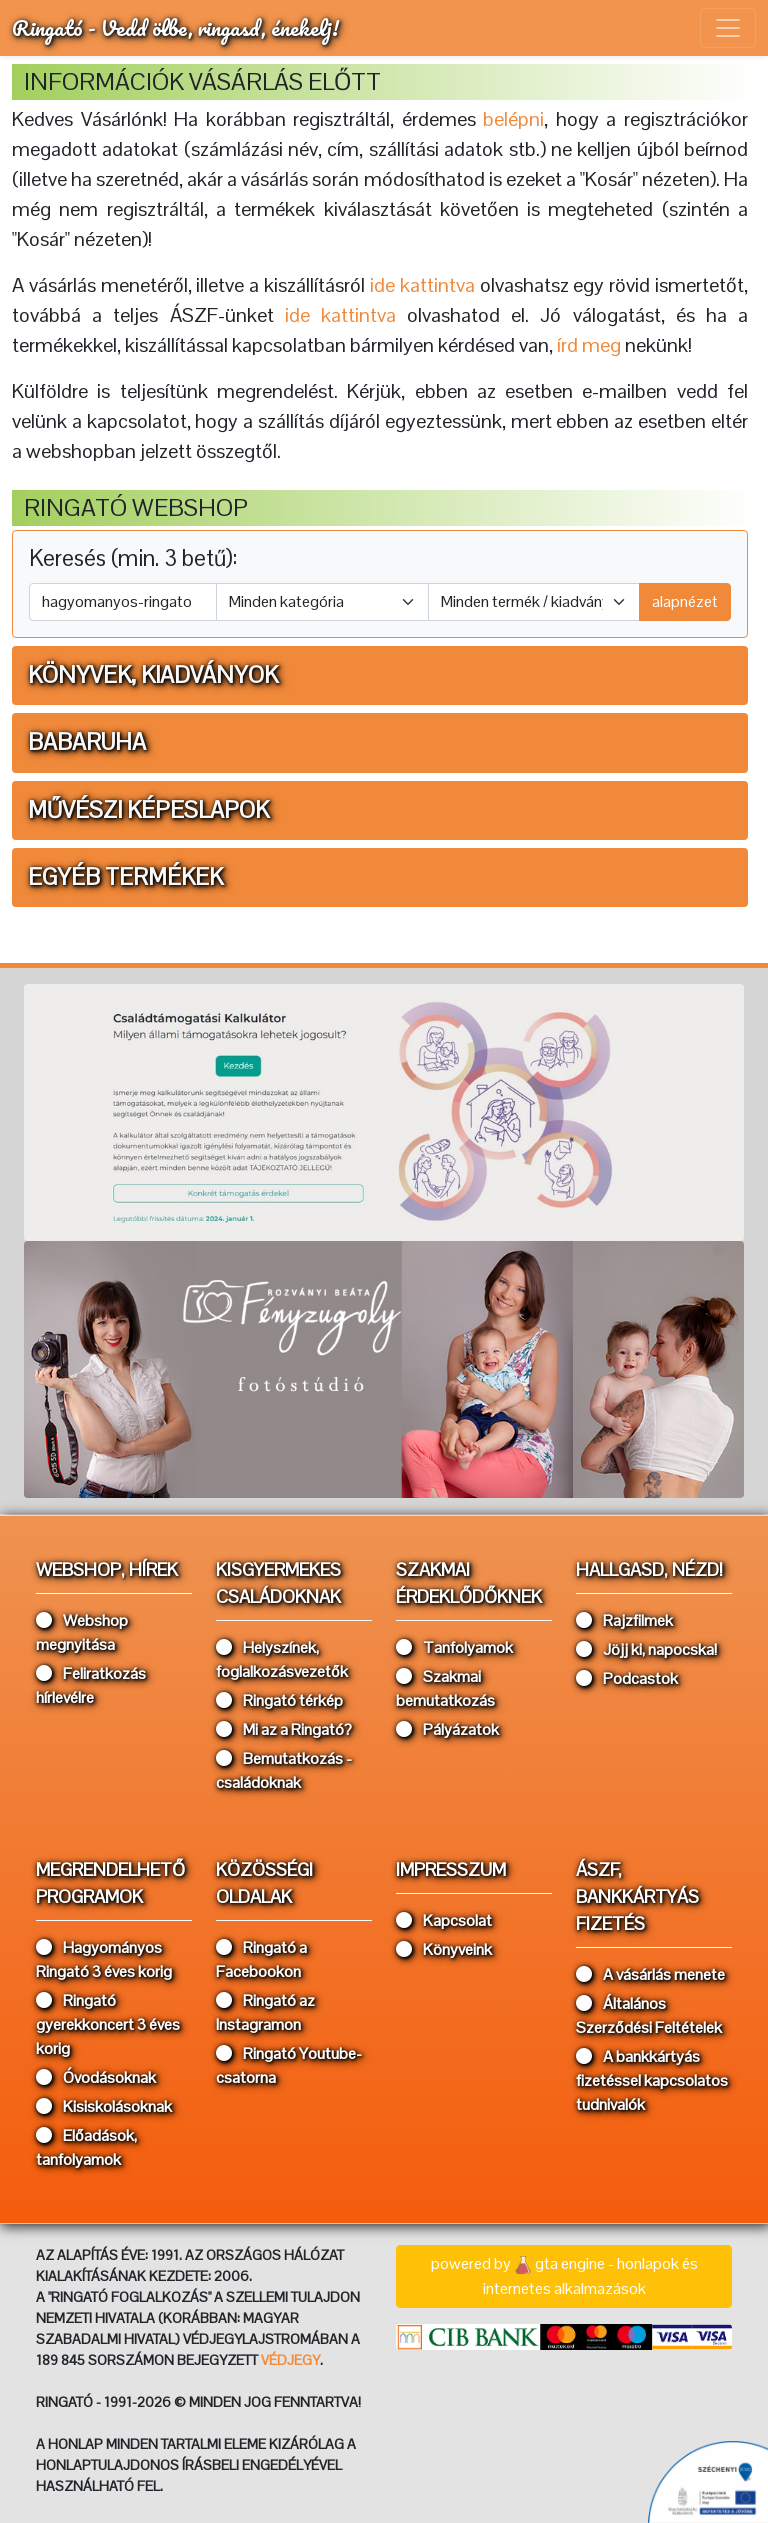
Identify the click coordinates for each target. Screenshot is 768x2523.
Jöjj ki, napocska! (646, 1649)
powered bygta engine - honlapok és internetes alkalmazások (564, 2276)
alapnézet (685, 601)
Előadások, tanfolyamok (86, 2147)
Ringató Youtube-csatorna (289, 2065)
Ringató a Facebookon (261, 1959)
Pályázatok (447, 1729)
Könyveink (444, 1949)
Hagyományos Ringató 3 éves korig (104, 1959)
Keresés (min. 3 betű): (133, 558)
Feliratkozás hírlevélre (91, 1685)
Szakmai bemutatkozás (445, 1688)
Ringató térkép (279, 1700)
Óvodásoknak (96, 2077)
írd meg (589, 345)
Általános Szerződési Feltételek (649, 2015)
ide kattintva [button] (422, 285)
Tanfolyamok (454, 1647)
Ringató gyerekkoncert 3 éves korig (108, 2024)
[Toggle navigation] (728, 28)
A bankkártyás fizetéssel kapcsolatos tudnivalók (652, 2080)
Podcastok (627, 1678)
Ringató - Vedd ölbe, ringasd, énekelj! (175, 27)
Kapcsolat (444, 1920)
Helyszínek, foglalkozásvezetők (282, 1659)
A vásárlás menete (650, 1974)
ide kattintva (340, 315)
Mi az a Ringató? (284, 1729)
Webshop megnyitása (82, 1632)
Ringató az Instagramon (265, 2012)
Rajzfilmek (624, 1620)
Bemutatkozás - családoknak (284, 1770)
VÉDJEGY (290, 2360)
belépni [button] (513, 119)
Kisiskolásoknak (104, 2106)
